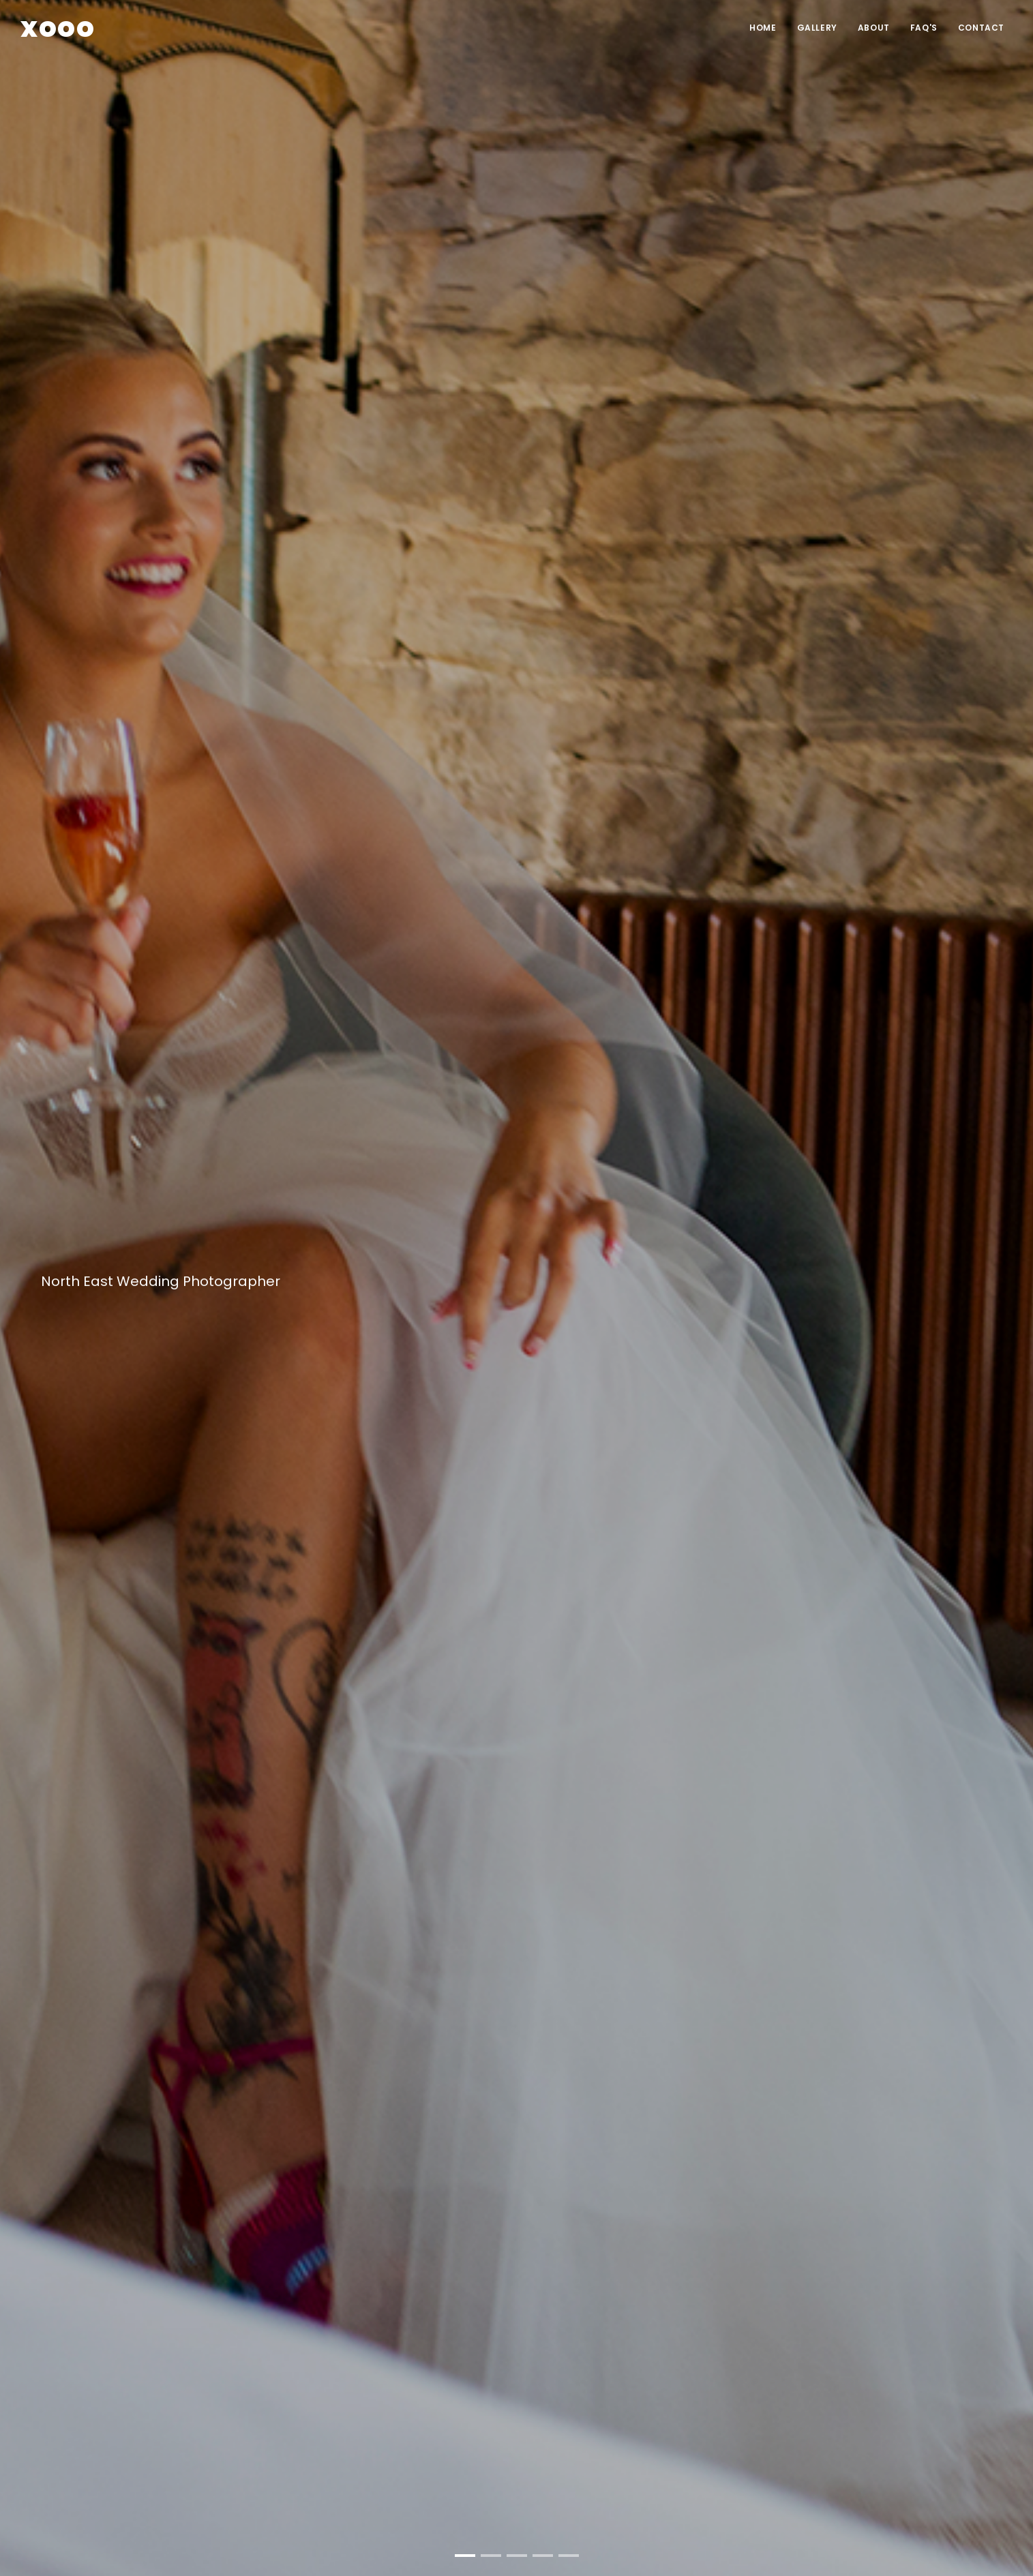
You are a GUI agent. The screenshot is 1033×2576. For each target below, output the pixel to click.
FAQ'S (924, 27)
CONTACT (981, 27)
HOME (762, 27)
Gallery (817, 27)
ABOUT (874, 27)
